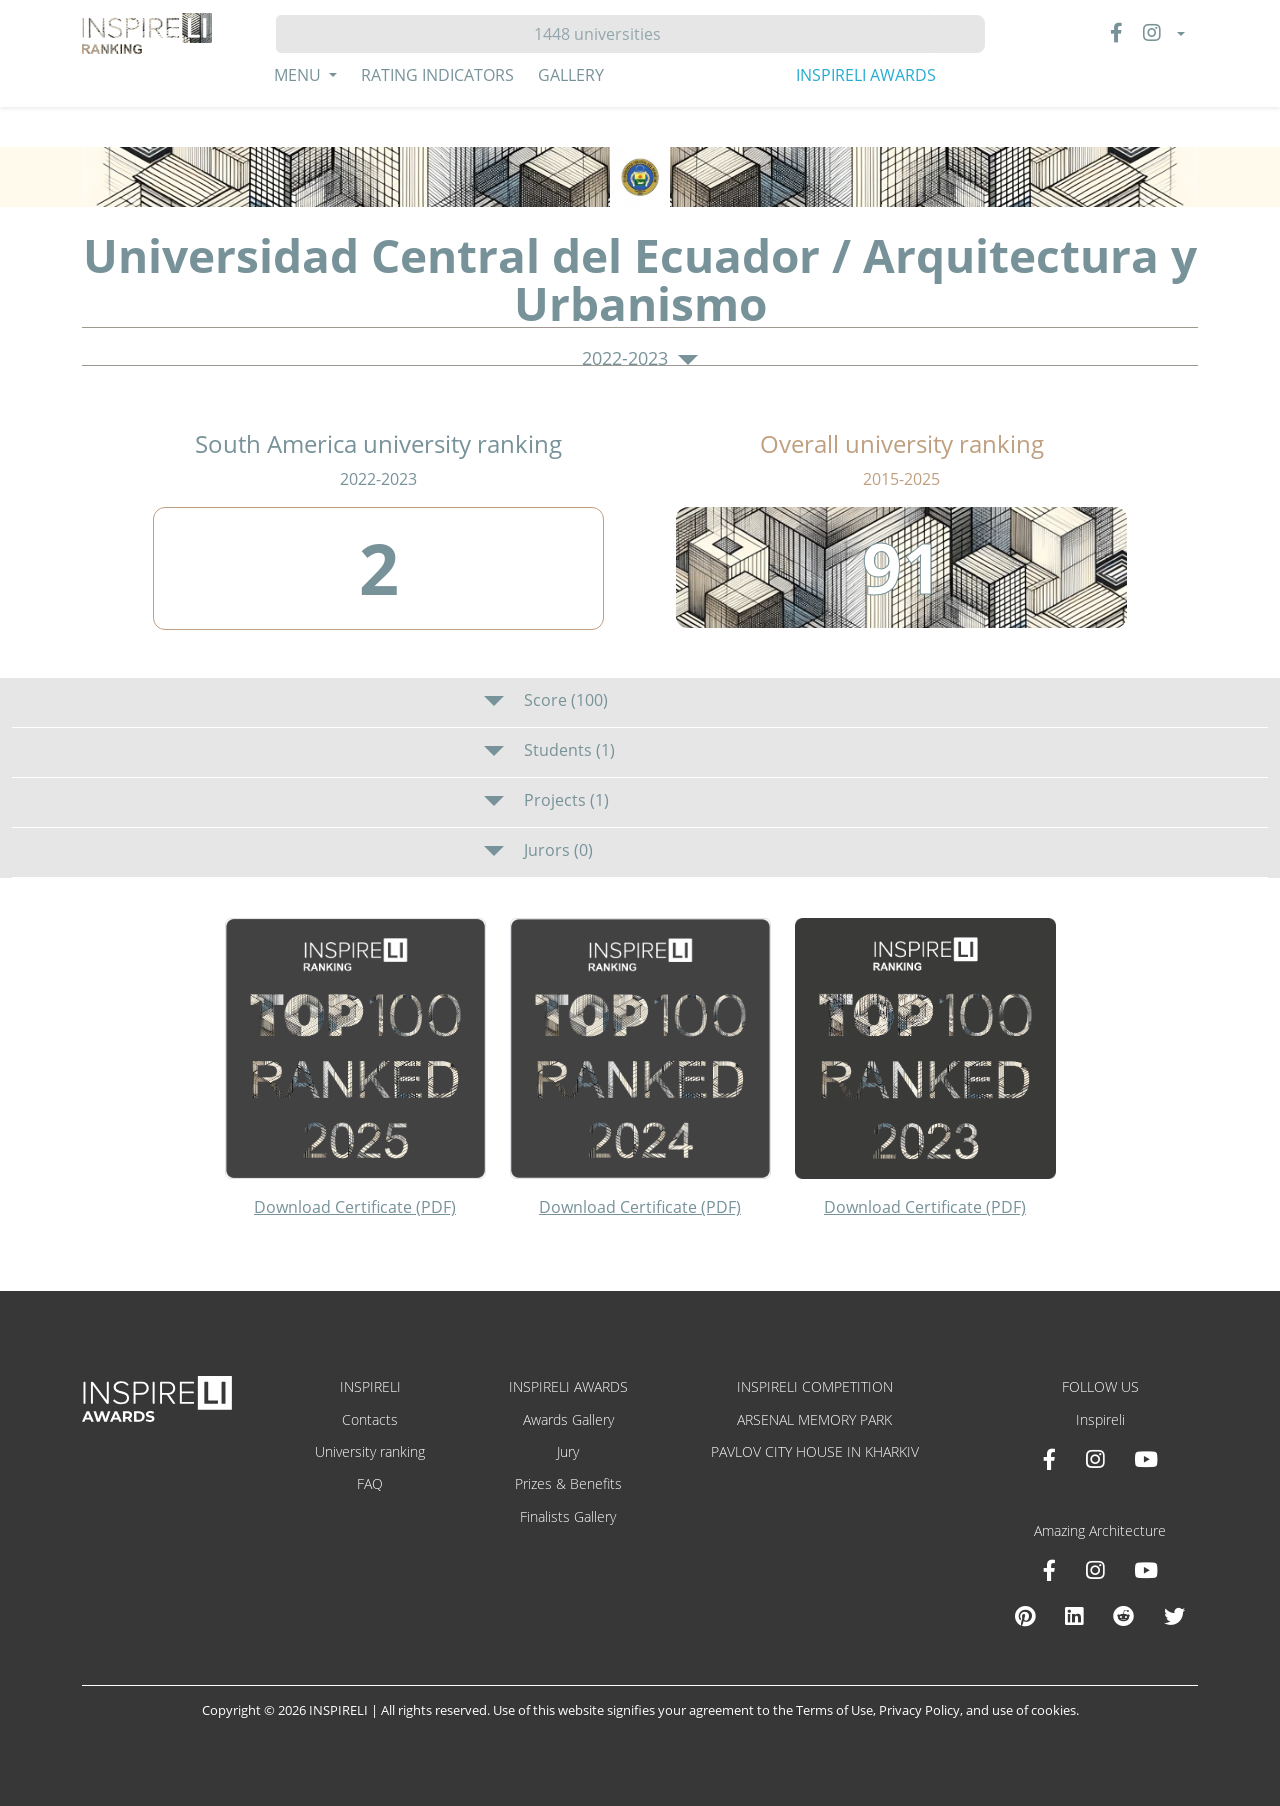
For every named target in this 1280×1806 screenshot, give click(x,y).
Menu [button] (299, 75)
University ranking (370, 1451)
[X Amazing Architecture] (1174, 1616)
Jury (568, 1451)
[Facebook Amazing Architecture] (1049, 1570)
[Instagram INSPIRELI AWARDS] (1095, 1459)
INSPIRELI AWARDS (866, 75)
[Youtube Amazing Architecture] (1146, 1570)
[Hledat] (605, 34)
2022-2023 (640, 359)
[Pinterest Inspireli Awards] (1025, 1616)
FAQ (370, 1483)
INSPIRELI (370, 1386)
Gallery (571, 75)
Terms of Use (834, 1710)
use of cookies (1034, 1710)
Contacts (370, 1419)
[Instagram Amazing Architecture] (1095, 1570)
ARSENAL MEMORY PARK (814, 1419)
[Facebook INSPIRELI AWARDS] (1049, 1459)
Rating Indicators (437, 75)
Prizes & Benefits (568, 1483)
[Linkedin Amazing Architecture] (1074, 1616)
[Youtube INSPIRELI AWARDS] (1146, 1459)
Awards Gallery (568, 1419)
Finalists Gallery (568, 1516)
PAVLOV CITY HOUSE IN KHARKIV (815, 1451)
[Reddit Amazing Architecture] (1123, 1616)
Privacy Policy (919, 1710)
